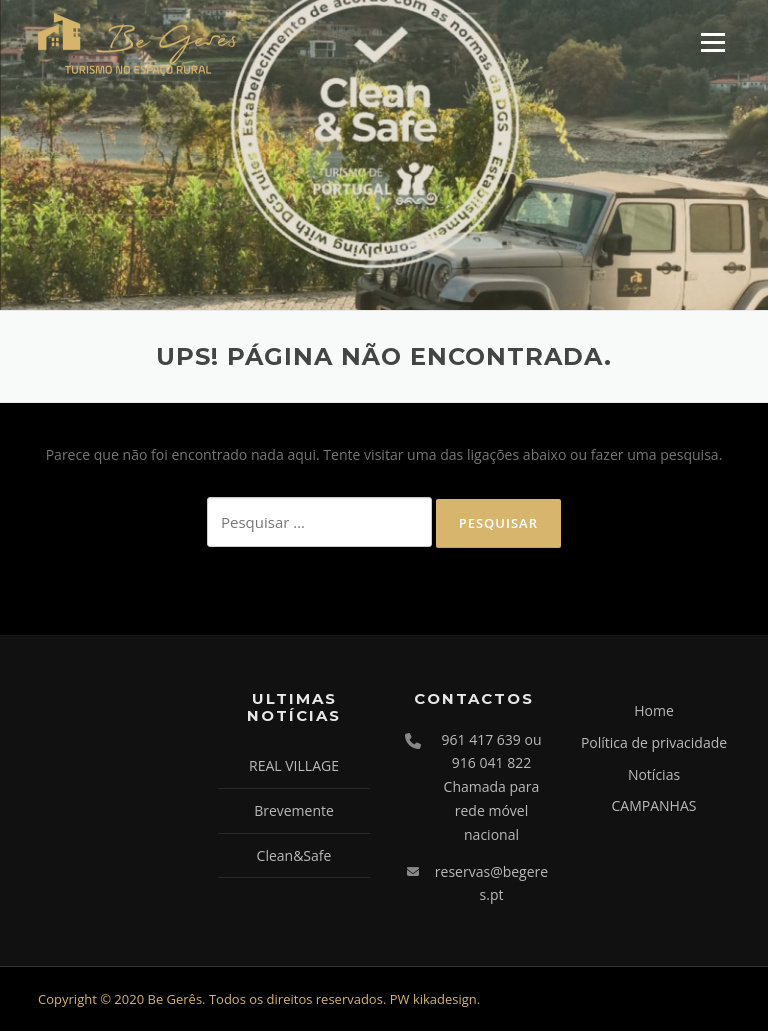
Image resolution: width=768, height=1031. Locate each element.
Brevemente (294, 810)
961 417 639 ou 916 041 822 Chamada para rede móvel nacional (492, 787)
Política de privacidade (654, 742)
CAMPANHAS (654, 805)
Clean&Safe (294, 855)
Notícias (654, 774)
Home (654, 710)
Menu (712, 42)
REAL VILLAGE (294, 765)
